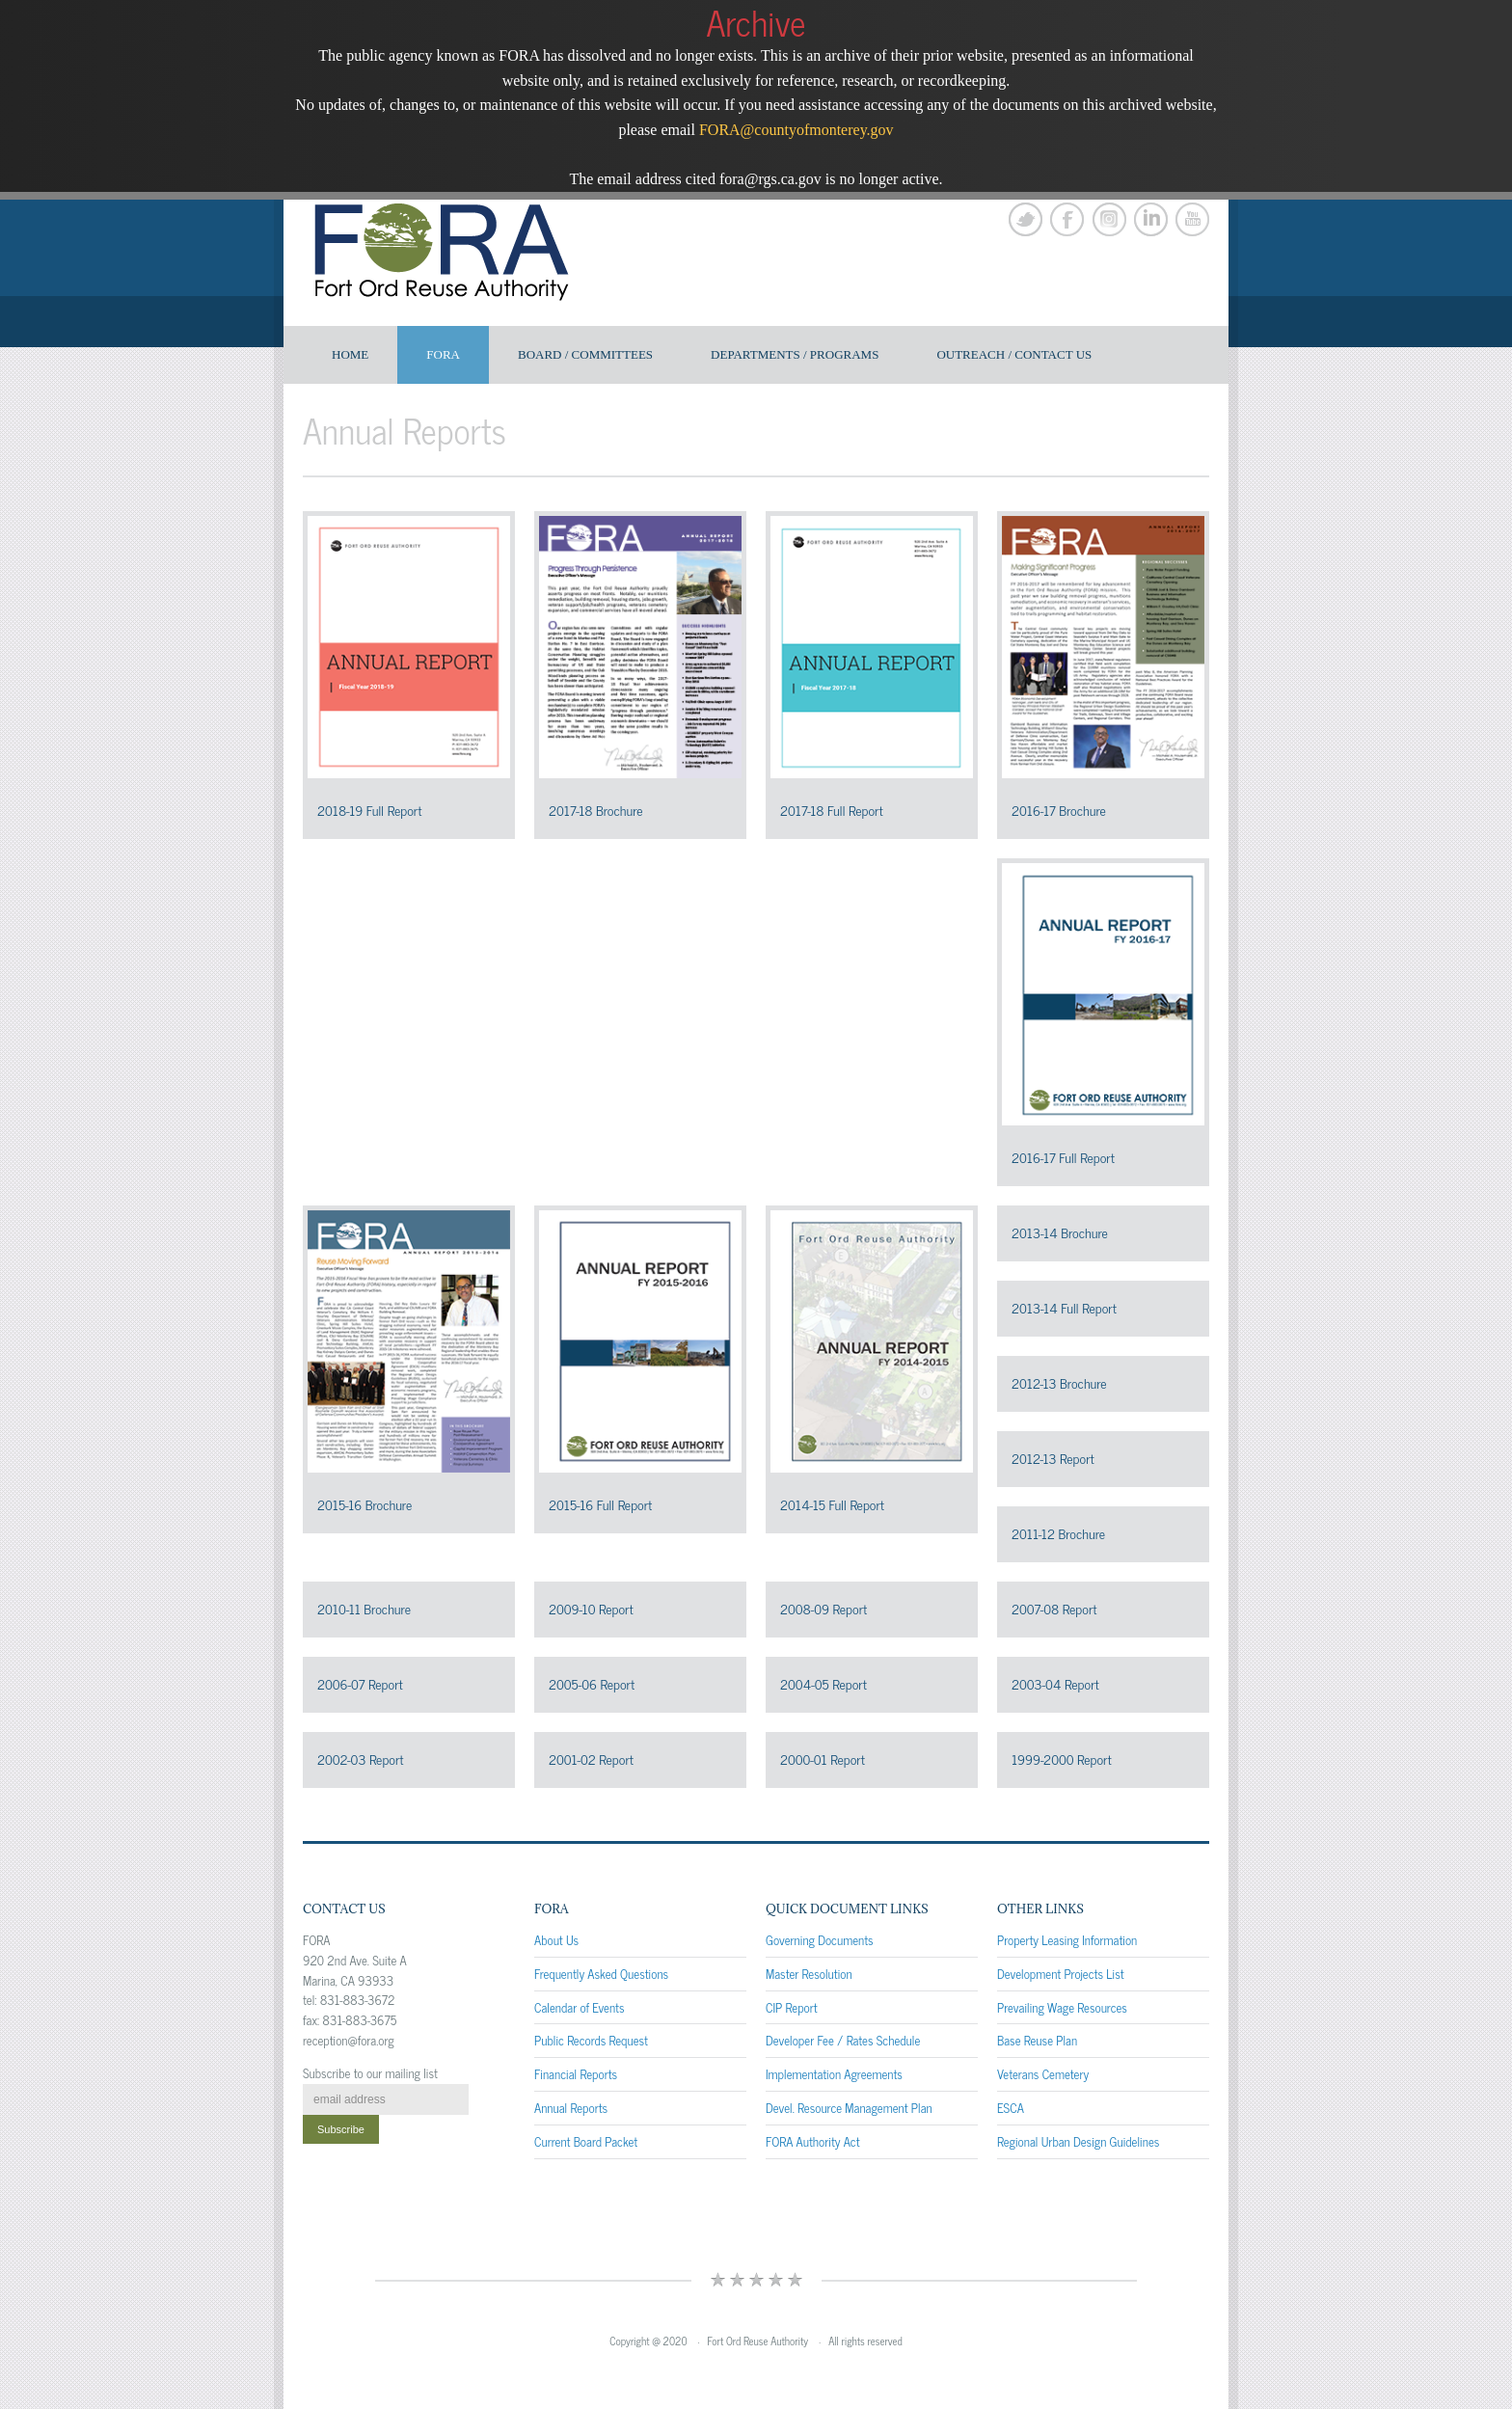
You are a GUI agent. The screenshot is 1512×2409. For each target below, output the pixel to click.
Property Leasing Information (1067, 1940)
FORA (443, 354)
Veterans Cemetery (1043, 2074)
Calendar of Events (579, 2007)
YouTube (1192, 219)
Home (350, 354)
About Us (556, 1940)
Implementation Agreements (834, 2074)
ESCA (1010, 2108)
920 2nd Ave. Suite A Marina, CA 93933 (355, 1970)
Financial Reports (575, 2074)
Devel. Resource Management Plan (849, 2108)
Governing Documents (820, 1940)
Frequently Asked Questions (601, 1973)
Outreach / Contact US (1014, 354)
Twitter (1025, 219)
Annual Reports (571, 2108)
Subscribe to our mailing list (370, 2073)
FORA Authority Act (813, 2141)
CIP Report (792, 2007)
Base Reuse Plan (1037, 2040)
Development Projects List (1060, 1973)
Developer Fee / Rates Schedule (843, 2040)
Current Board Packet (585, 2141)
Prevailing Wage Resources (1062, 2007)
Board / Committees (585, 354)
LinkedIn (1151, 219)
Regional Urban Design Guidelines (1078, 2141)
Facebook (1067, 219)
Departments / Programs (794, 354)
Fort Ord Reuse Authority (758, 2340)
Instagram (1109, 219)
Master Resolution (809, 1973)
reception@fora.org (348, 2040)
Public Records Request (591, 2040)
